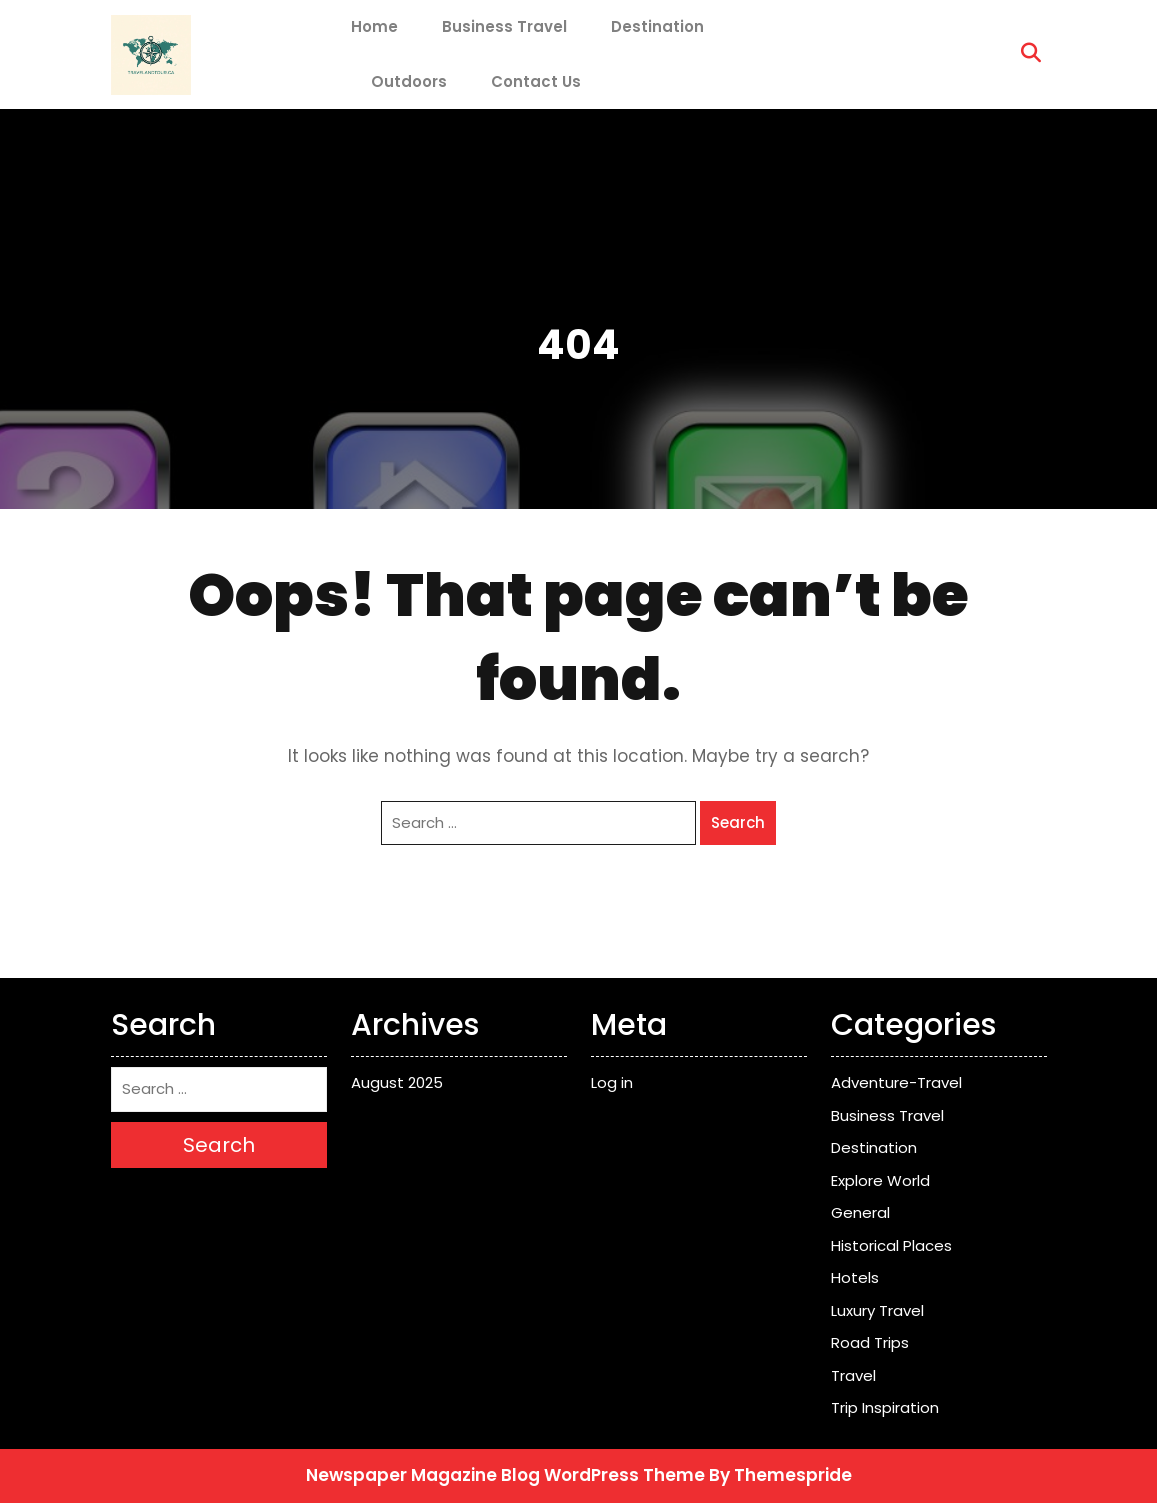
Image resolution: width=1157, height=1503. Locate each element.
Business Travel (504, 26)
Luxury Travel (877, 1310)
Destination (657, 26)
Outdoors (409, 81)
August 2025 (397, 1082)
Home (374, 26)
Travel (853, 1375)
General (860, 1212)
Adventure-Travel (896, 1082)
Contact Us (536, 81)
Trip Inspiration (885, 1407)
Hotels (855, 1277)
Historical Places (891, 1245)
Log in (612, 1082)
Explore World (880, 1180)
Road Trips (870, 1342)
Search (738, 822)
